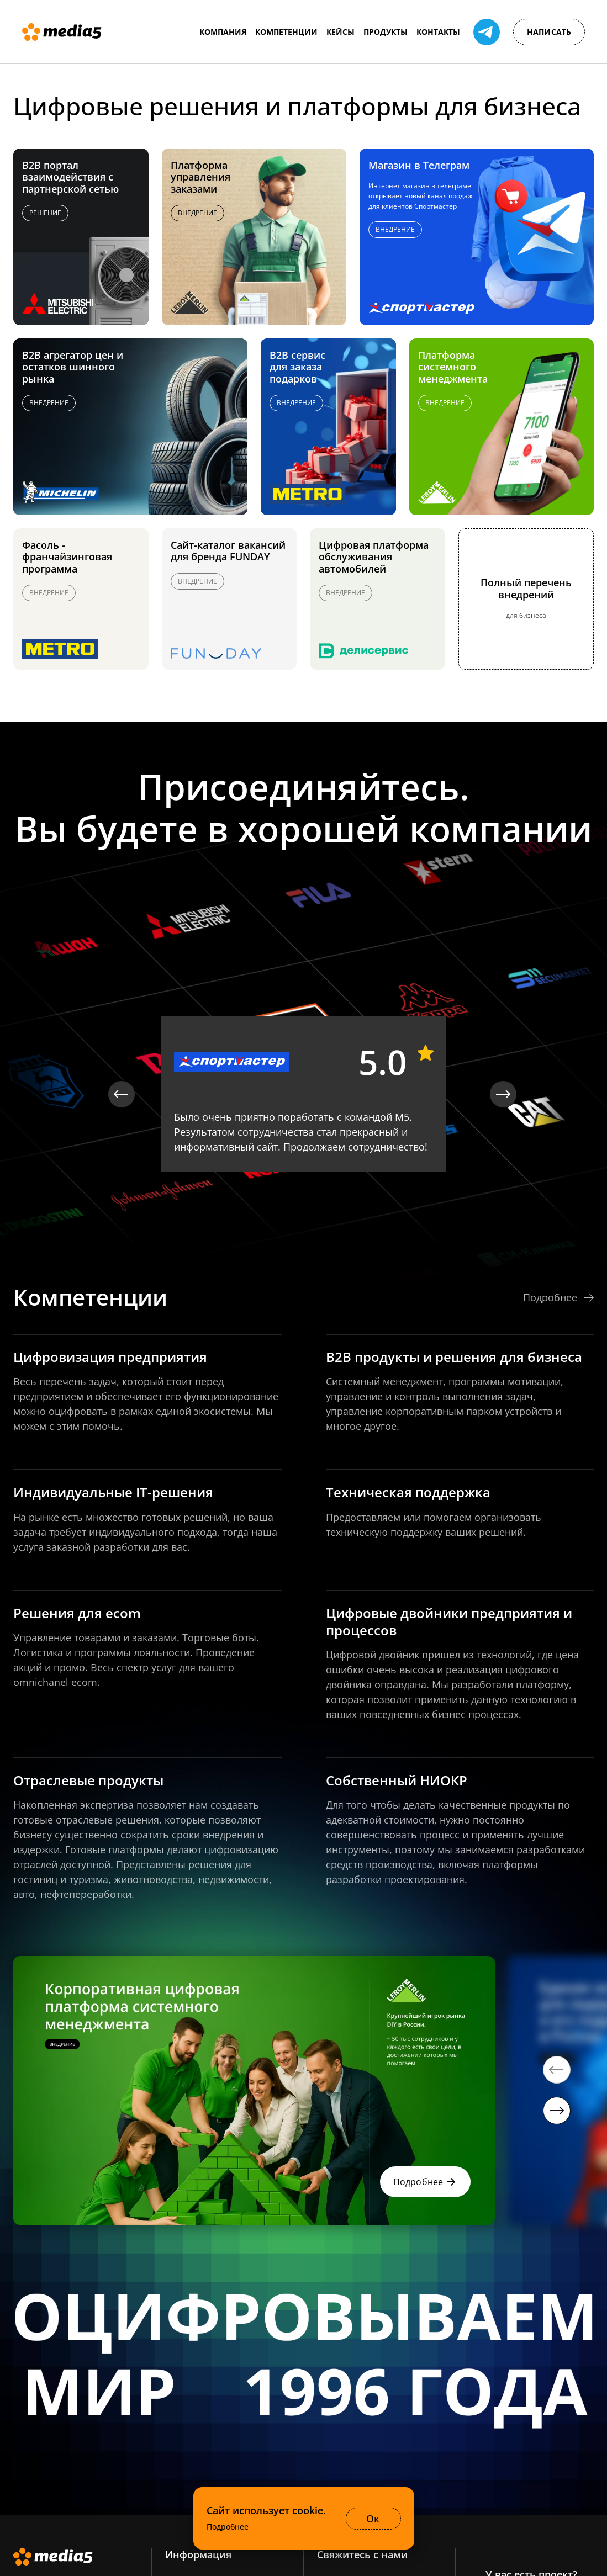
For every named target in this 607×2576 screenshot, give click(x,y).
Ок (372, 2518)
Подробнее (228, 2527)
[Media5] (62, 32)
